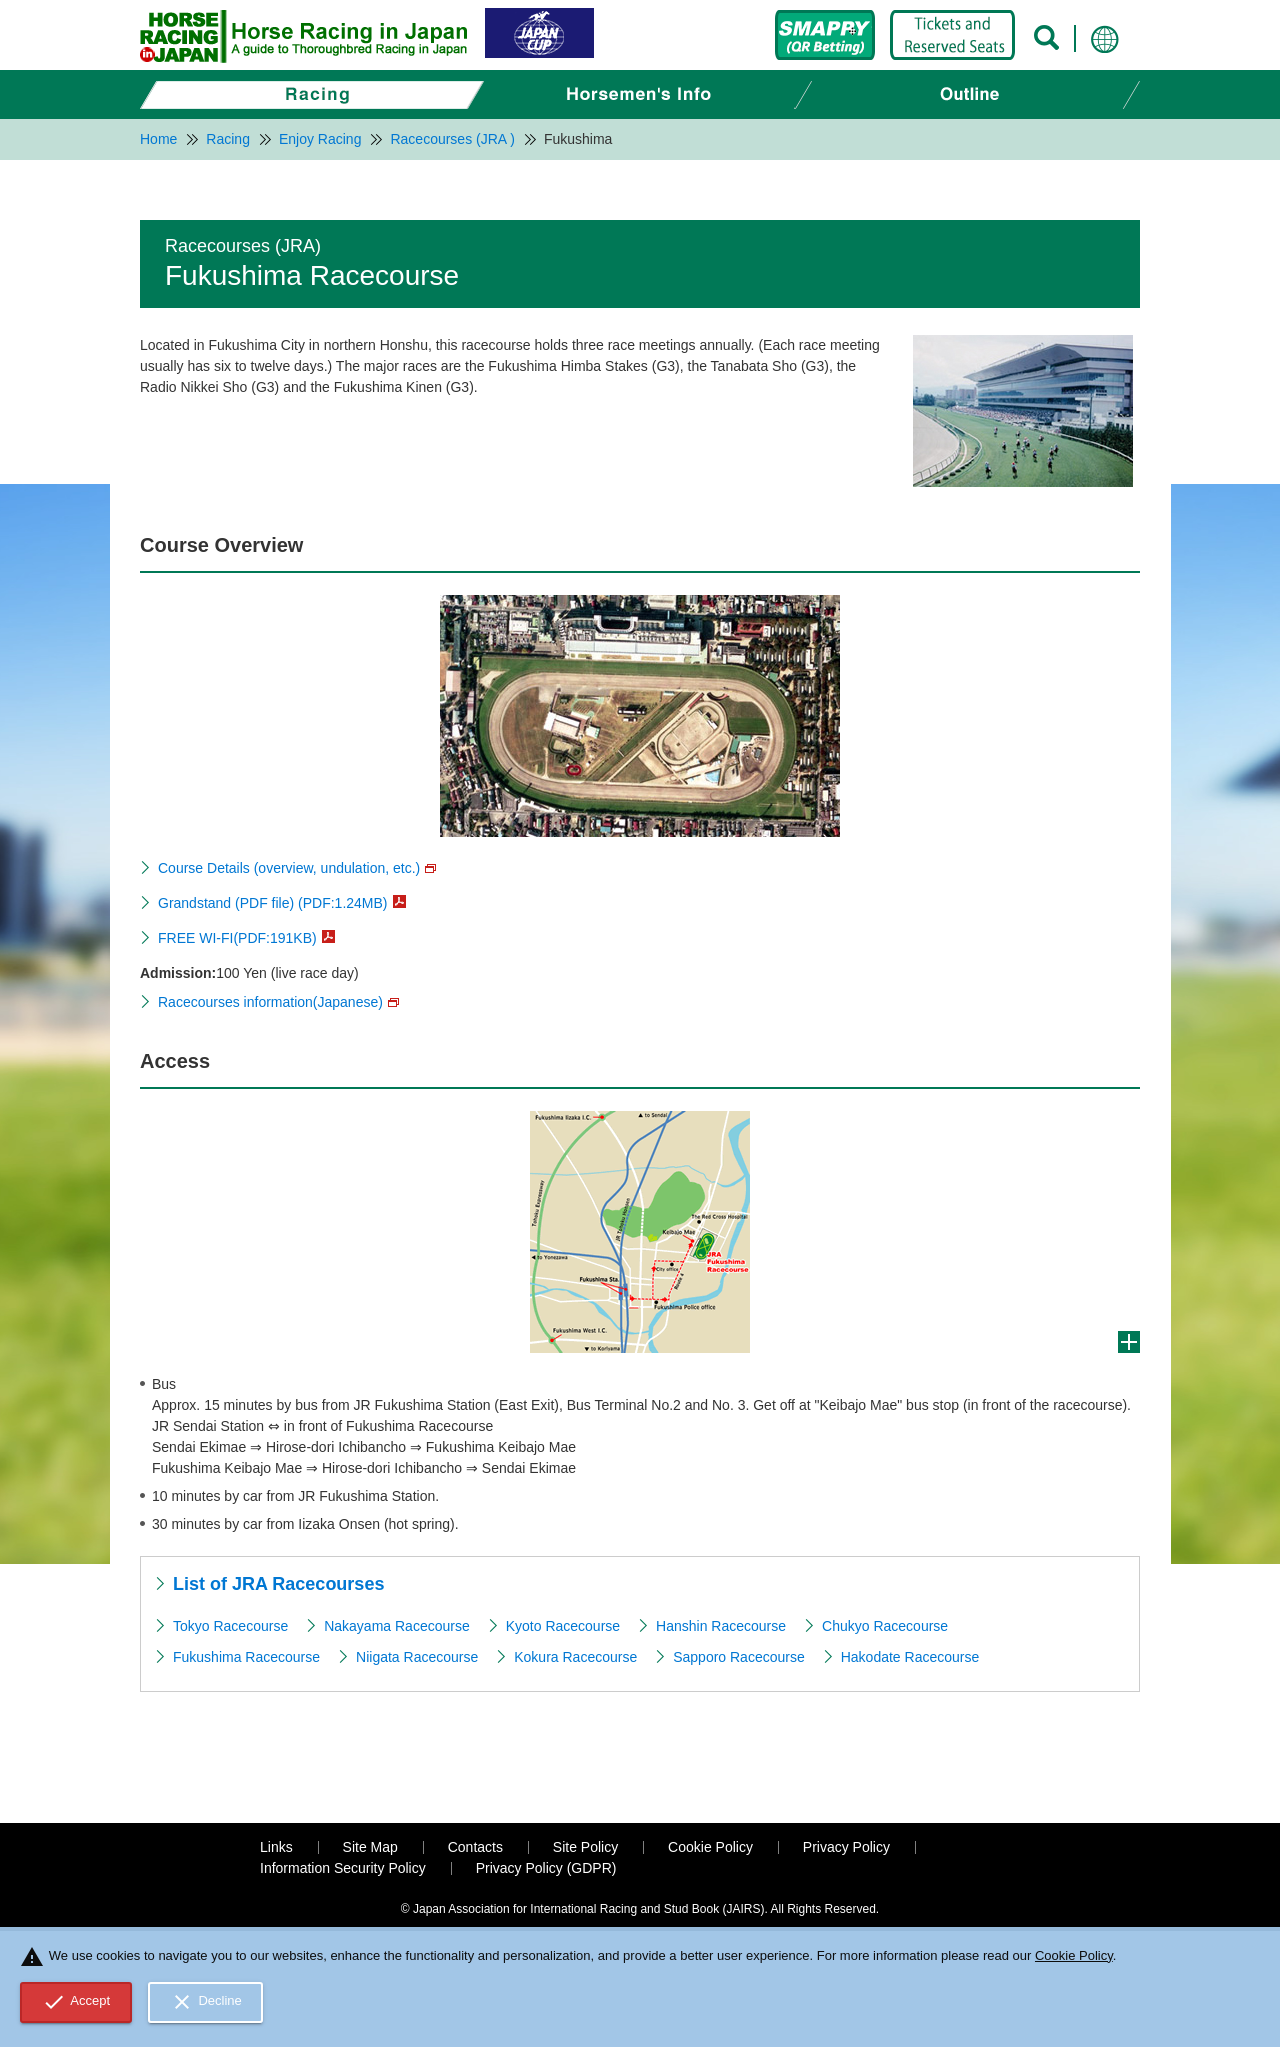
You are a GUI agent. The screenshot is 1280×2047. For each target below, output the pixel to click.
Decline (206, 2002)
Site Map (370, 1847)
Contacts (475, 1847)
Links (276, 1847)
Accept (76, 2002)
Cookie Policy (710, 1847)
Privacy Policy (846, 1847)
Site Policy (585, 1847)
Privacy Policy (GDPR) (546, 1868)
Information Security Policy (343, 1868)
